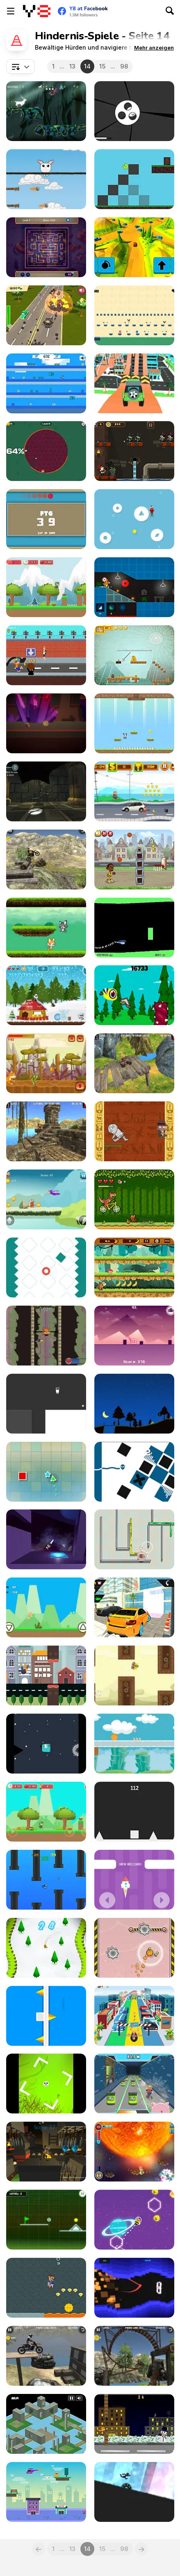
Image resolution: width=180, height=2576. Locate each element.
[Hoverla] (134, 1404)
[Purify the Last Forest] (46, 111)
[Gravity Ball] (134, 1744)
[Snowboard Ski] (46, 1948)
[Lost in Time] (46, 2424)
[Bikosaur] (134, 1199)
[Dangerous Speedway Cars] (134, 383)
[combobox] (20, 66)
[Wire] (134, 1472)
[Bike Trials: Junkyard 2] (46, 2356)
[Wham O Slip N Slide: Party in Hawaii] (134, 2016)
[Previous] (38, 2548)
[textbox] (20, 66)
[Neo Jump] (134, 1336)
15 (102, 66)
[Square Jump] (134, 1812)
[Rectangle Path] (46, 519)
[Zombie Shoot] (134, 451)
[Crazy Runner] (134, 791)
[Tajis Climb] (46, 1336)
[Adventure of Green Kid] (46, 587)
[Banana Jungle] (134, 1267)
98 (124, 66)
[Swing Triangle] (46, 1472)
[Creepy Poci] (46, 247)
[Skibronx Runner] (46, 655)
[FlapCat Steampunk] (134, 1675)
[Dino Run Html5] (46, 1607)
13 (72, 66)
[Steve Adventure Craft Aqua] (46, 383)
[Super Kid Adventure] (46, 1812)
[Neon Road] (46, 2220)
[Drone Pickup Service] (46, 2492)
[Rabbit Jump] (46, 179)
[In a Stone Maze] (46, 791)
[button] (154, 47)
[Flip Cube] (46, 2016)
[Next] (141, 2548)
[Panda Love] (134, 723)
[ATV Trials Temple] (134, 1063)
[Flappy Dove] (46, 1675)
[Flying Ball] (134, 1948)
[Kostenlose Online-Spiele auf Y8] (36, 11)
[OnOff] (46, 1404)
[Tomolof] (134, 2424)
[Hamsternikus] (134, 1539)
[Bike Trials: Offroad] (46, 859)
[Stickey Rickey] (134, 2152)
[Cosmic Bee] (134, 2220)
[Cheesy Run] (46, 1063)
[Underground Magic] (46, 2152)
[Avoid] (134, 519)
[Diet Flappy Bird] (134, 995)
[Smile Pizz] (134, 179)
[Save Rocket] (134, 1880)
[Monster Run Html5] (46, 1744)
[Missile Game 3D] (134, 111)
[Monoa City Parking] (134, 1607)
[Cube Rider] (134, 2288)
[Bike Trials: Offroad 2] (134, 2356)
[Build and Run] (134, 587)
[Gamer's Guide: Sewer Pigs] (134, 2083)
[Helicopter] (134, 927)
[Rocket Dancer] (46, 1539)
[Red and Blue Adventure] (134, 315)
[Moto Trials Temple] (46, 1131)
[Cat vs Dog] (46, 927)
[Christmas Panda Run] (46, 995)
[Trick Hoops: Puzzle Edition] (134, 859)
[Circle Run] (134, 2492)
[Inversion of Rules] (46, 723)
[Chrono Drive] (134, 247)
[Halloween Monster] (46, 2083)
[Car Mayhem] (46, 315)
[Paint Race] (46, 451)
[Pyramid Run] (134, 1131)
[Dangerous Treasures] (134, 655)
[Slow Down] (46, 1267)
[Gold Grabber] (46, 2288)
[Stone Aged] (46, 1199)
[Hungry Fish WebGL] (46, 1880)
